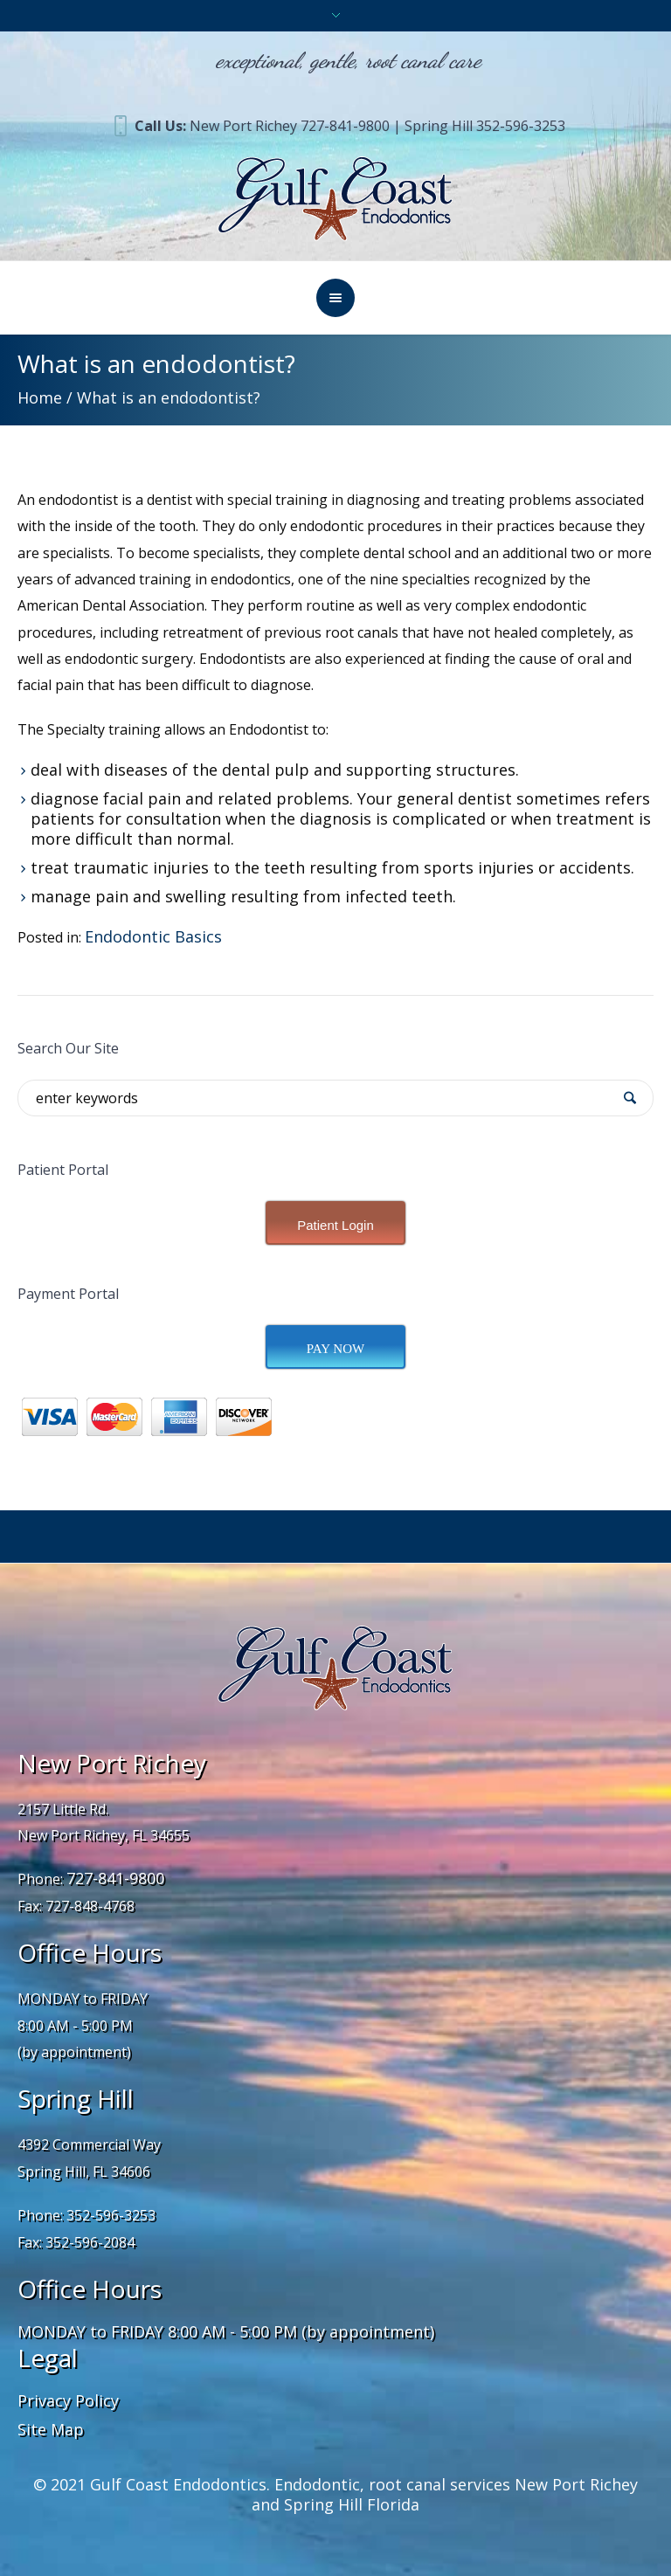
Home (39, 397)
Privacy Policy (68, 2400)
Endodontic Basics (153, 936)
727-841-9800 (115, 1878)
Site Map (50, 2429)
